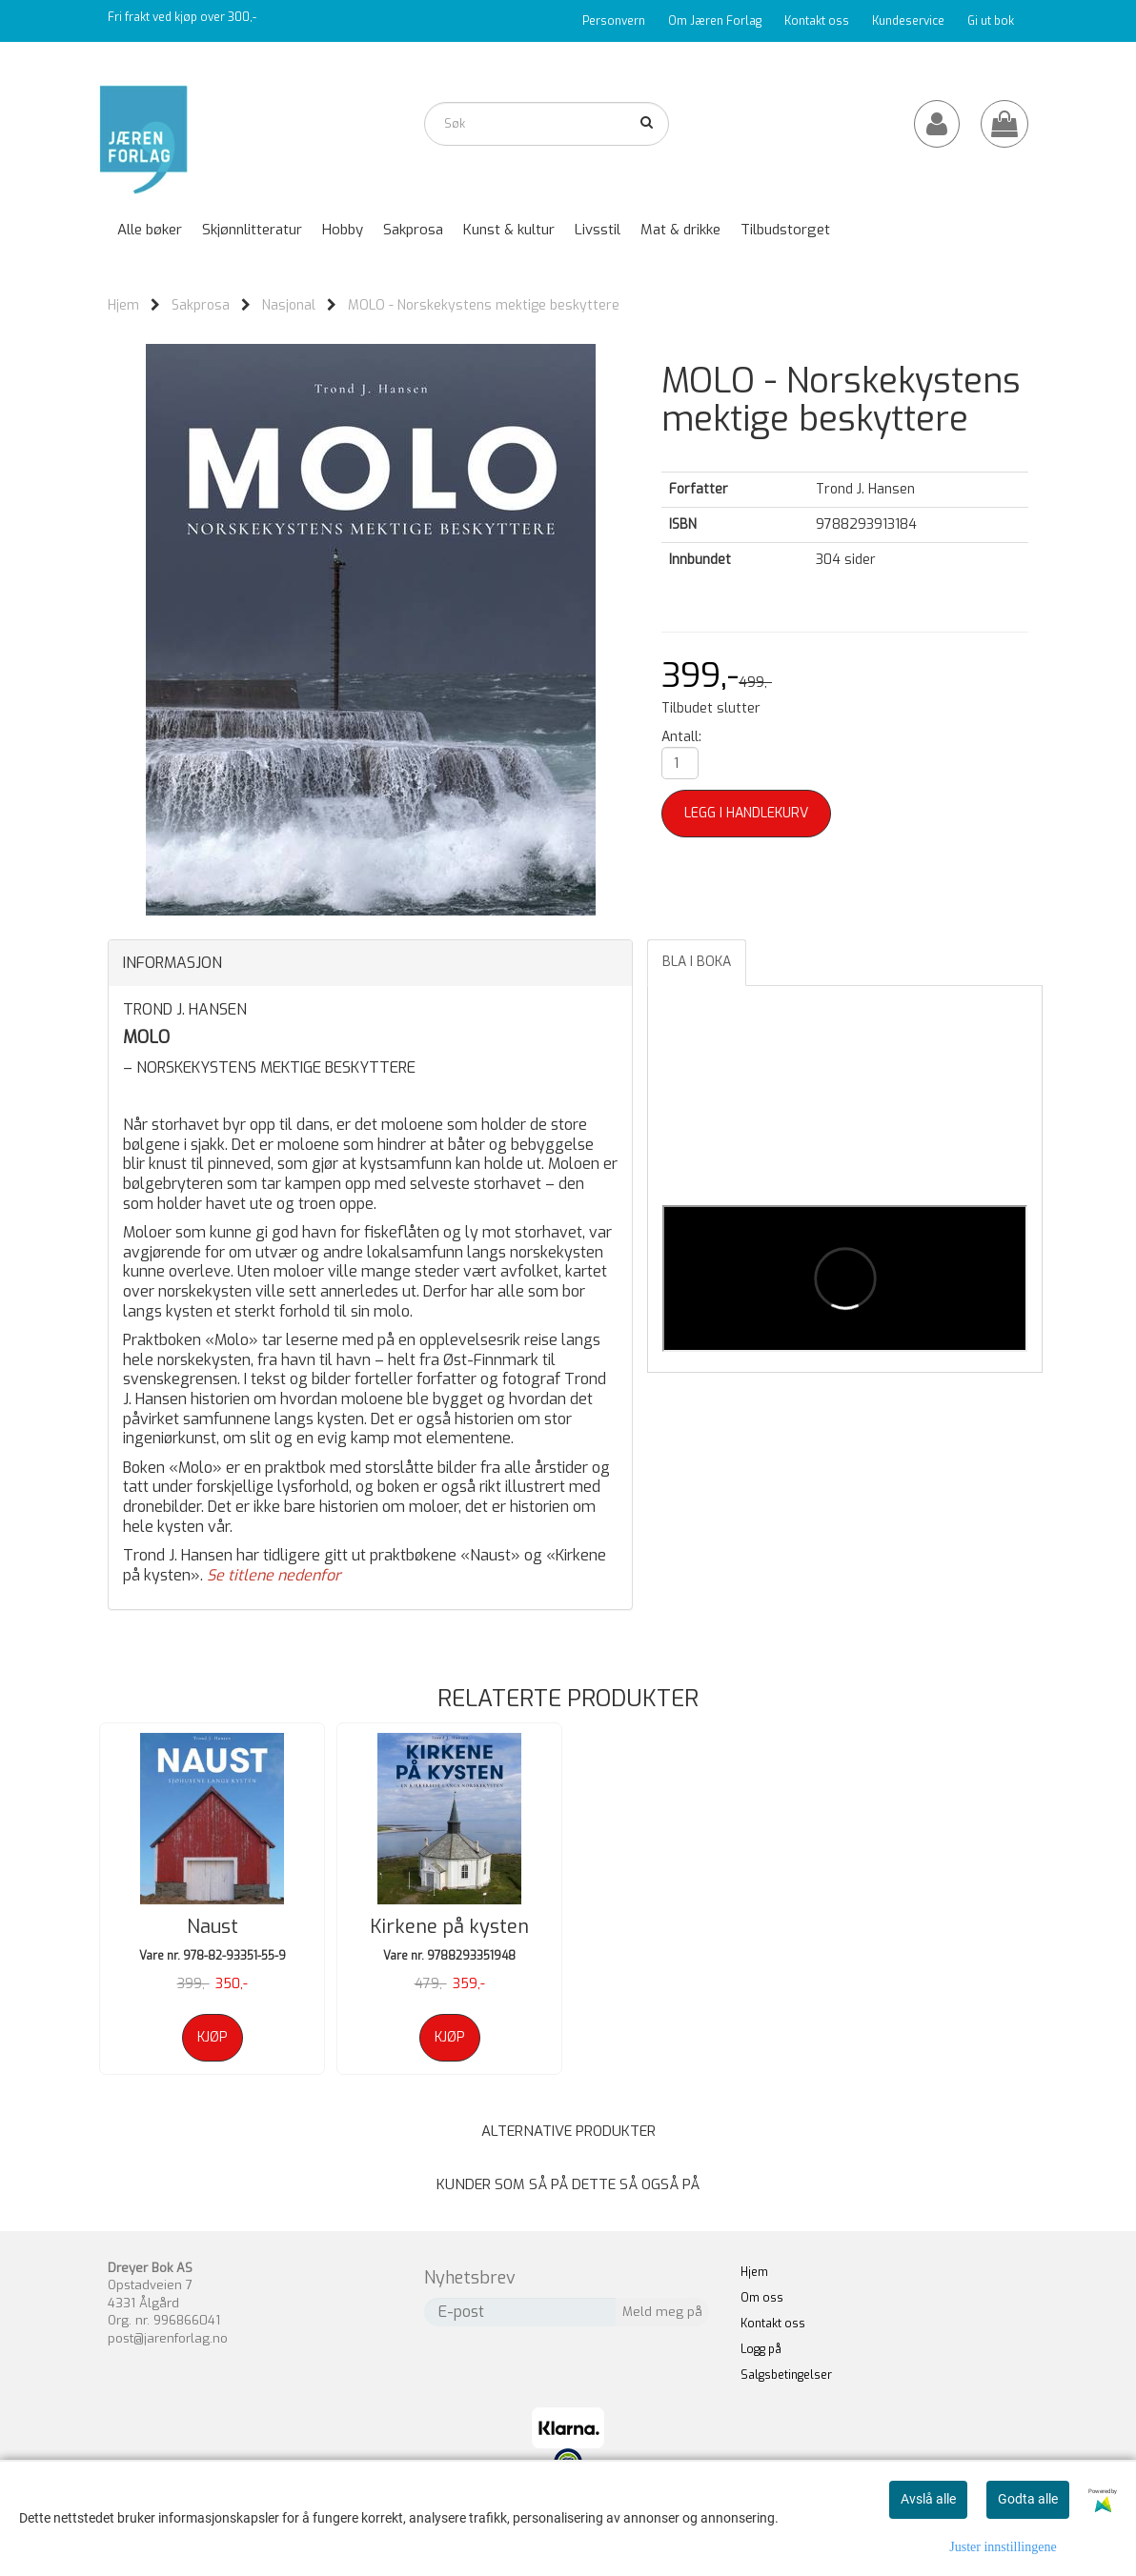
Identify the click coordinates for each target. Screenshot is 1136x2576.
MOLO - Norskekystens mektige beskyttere (483, 305)
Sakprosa (201, 305)
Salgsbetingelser (786, 2375)
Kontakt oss (816, 21)
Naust (212, 1927)
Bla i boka (696, 962)
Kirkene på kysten (449, 1927)
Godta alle (1028, 2498)
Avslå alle (928, 2498)
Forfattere (986, 60)
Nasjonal (288, 305)
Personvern (613, 21)
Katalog (915, 60)
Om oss (761, 2297)
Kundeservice (908, 21)
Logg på (760, 2349)
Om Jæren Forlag (714, 21)
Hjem (123, 305)
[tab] (370, 963)
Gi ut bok (990, 21)
